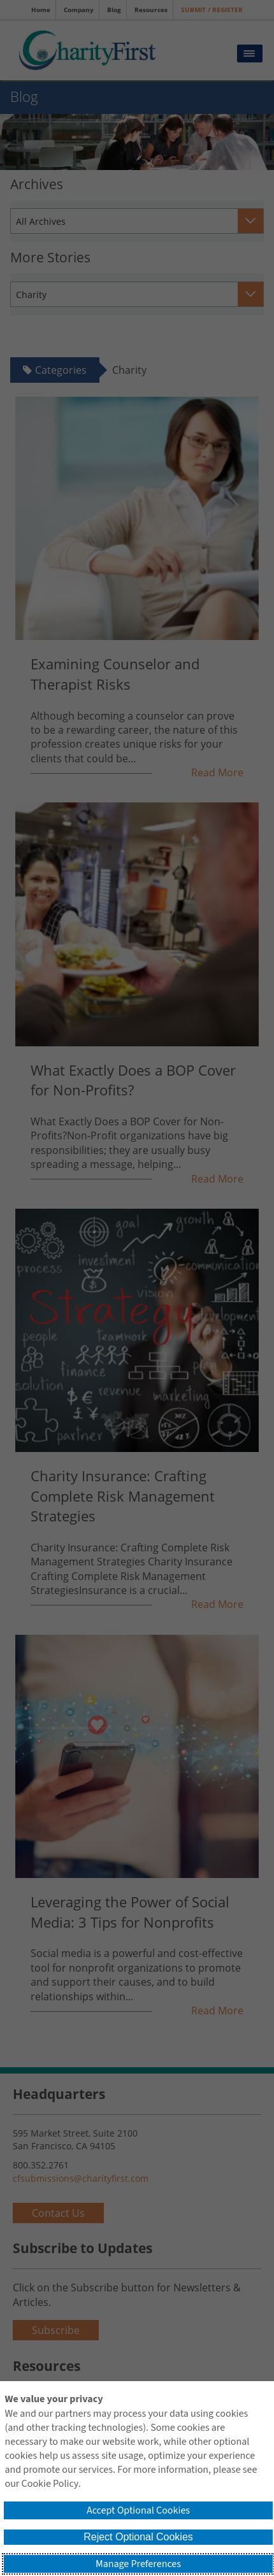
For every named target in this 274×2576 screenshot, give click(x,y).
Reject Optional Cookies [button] (138, 2536)
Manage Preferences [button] (138, 2564)
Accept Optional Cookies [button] (138, 2510)
